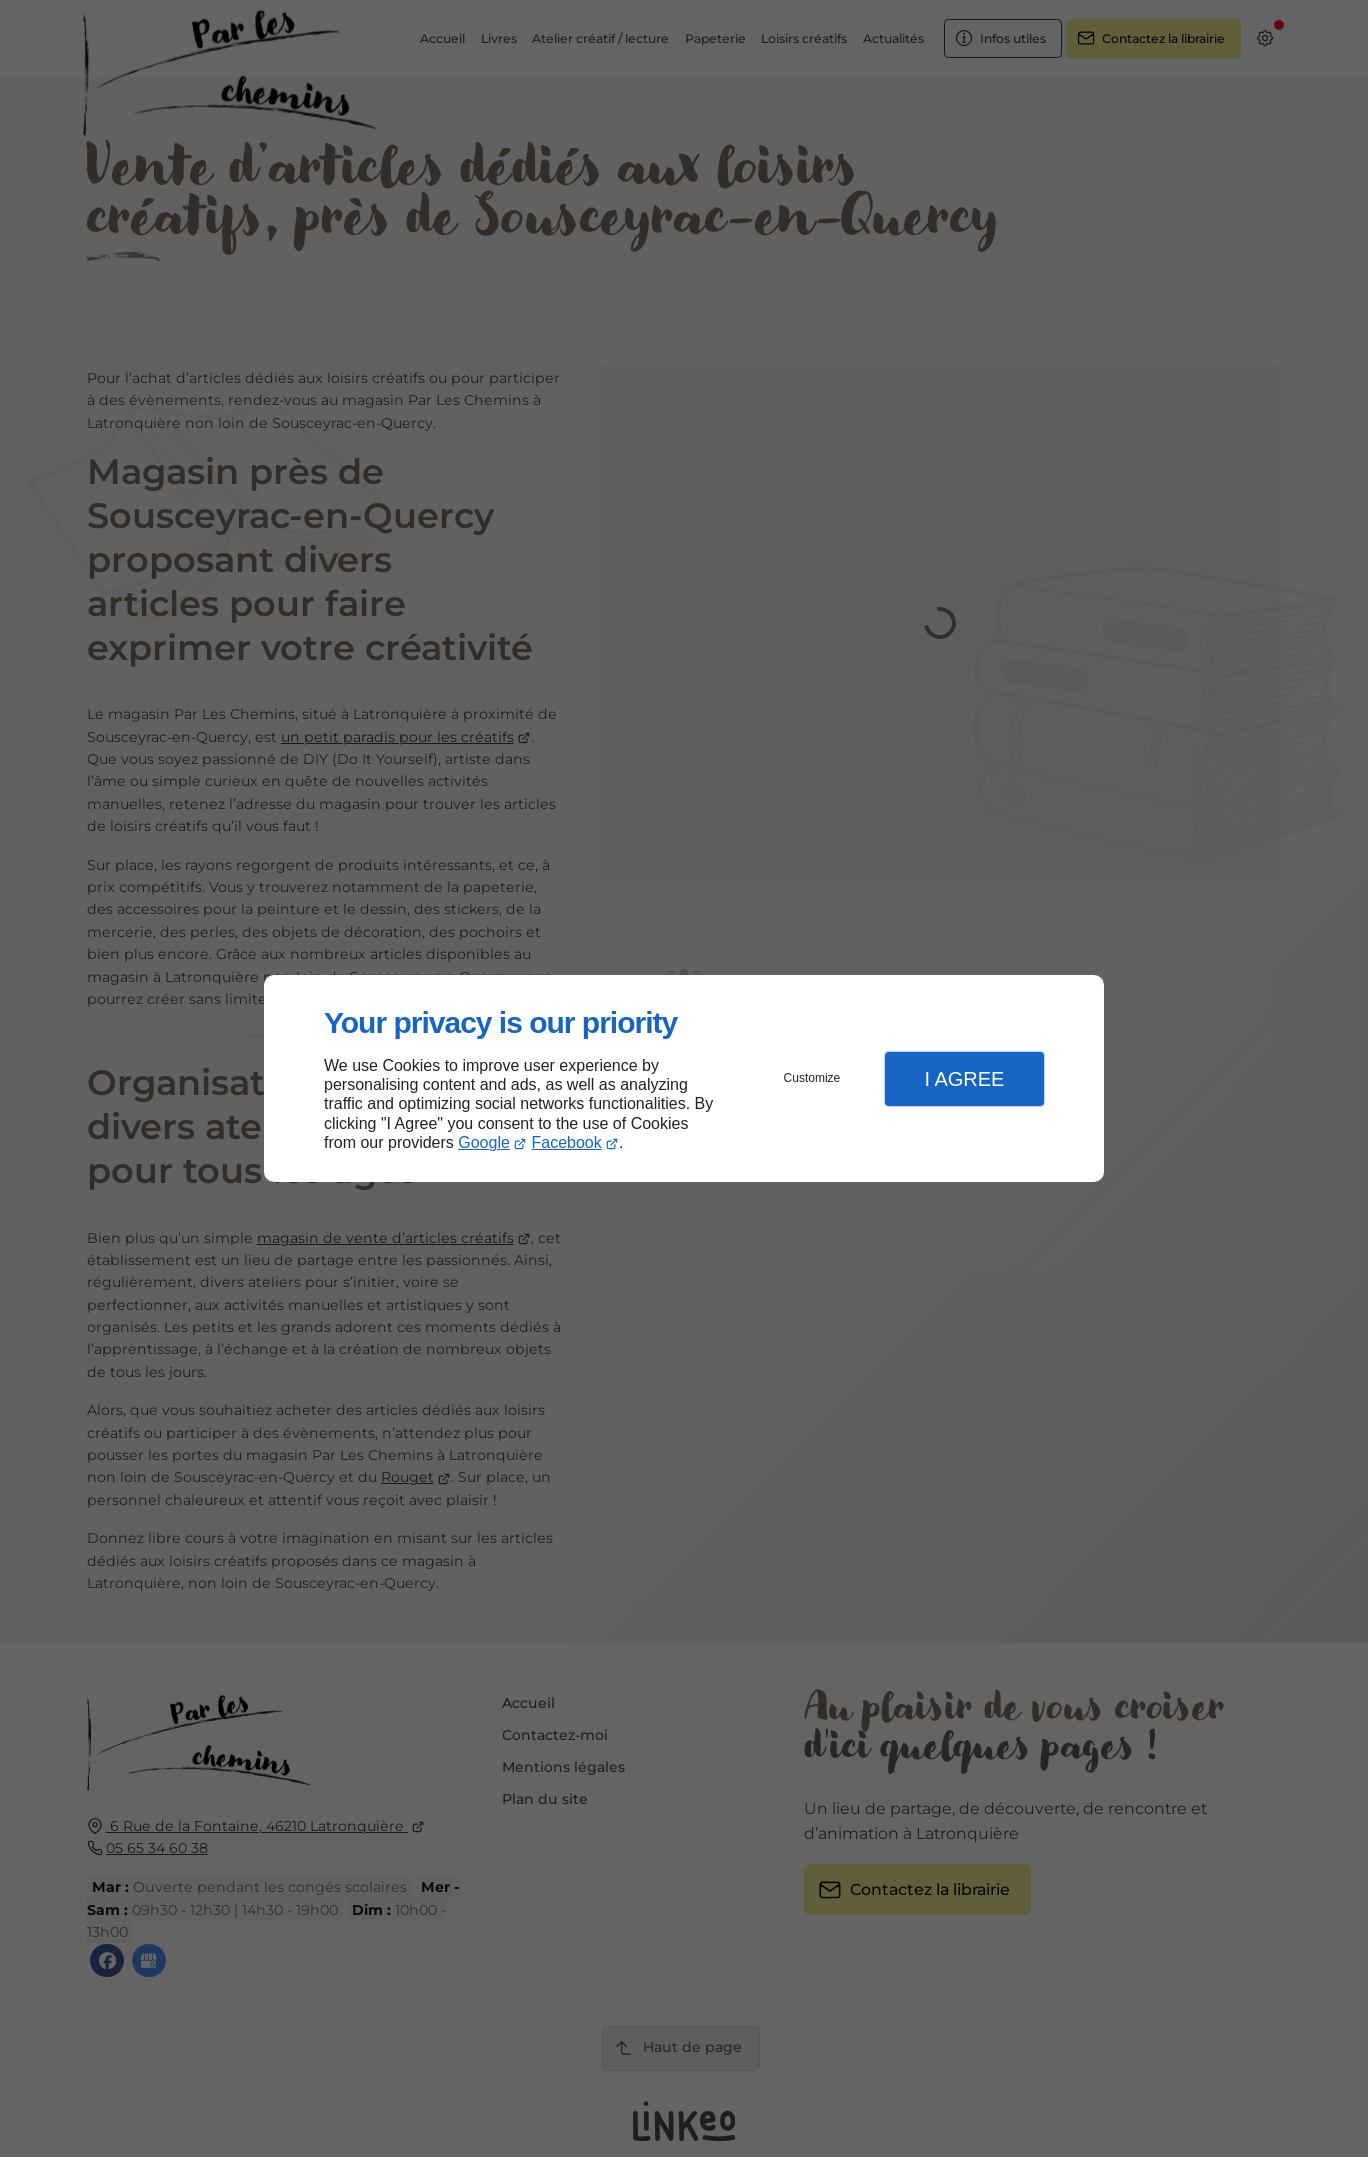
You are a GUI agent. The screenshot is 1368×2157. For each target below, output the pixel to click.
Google (484, 1142)
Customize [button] (812, 1078)
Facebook (567, 1142)
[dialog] (684, 1078)
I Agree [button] (964, 1079)
